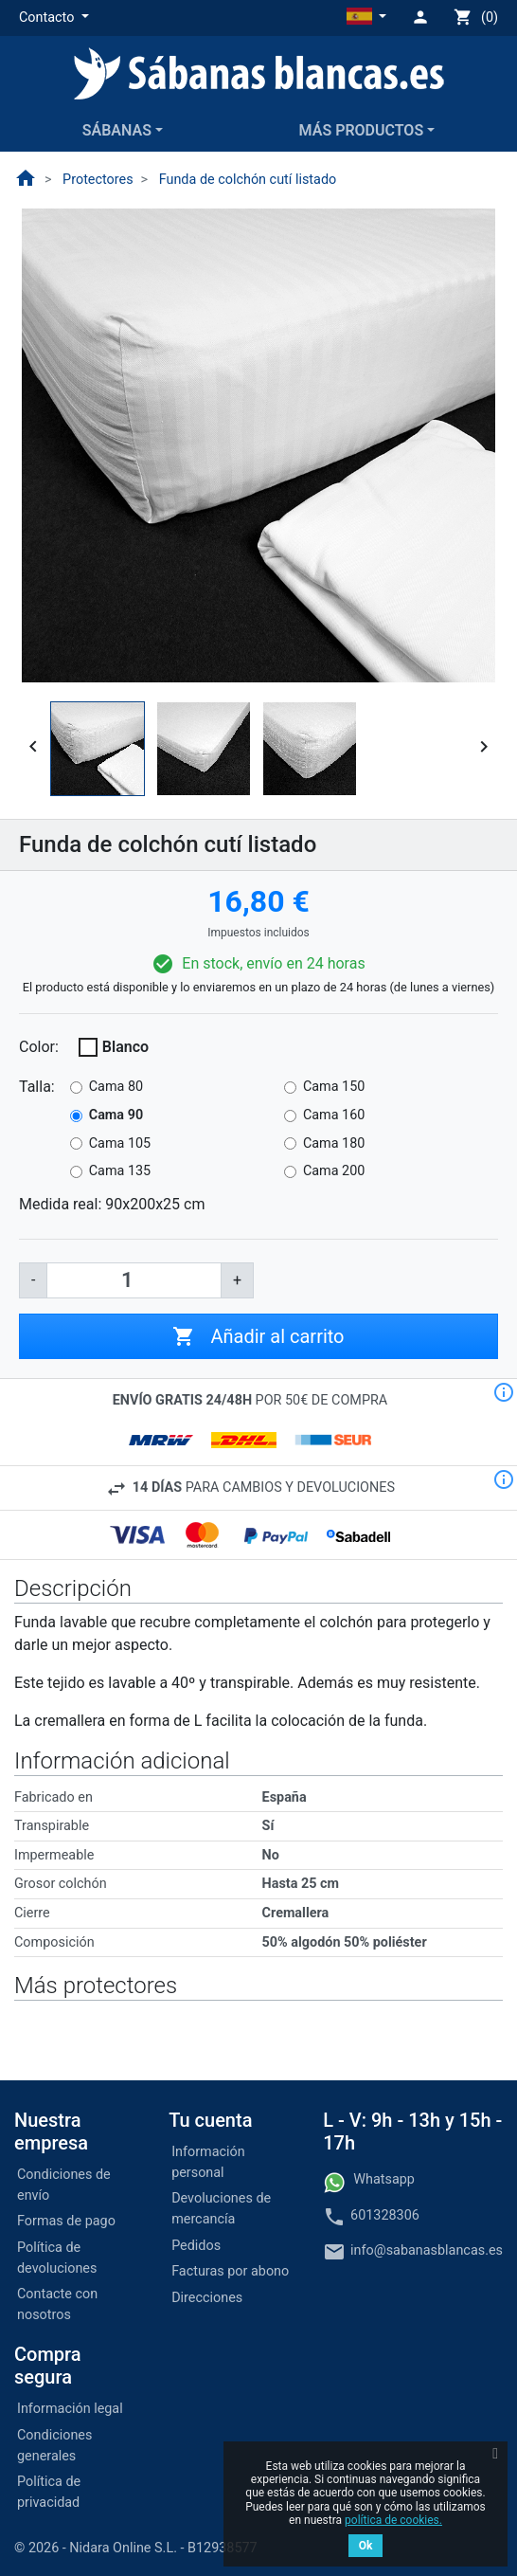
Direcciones (206, 2298)
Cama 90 (116, 1115)
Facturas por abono (230, 2271)
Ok (366, 2545)
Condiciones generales (54, 2445)
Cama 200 (334, 1171)
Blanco (125, 1047)
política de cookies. (393, 2520)
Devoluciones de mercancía (221, 2208)
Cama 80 (116, 1087)
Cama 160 (334, 1115)
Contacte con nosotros (57, 2304)
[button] (54, 18)
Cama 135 (120, 1171)
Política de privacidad (48, 2492)
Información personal (208, 2162)
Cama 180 (334, 1143)
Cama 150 (334, 1087)
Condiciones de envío (64, 2185)
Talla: (37, 1087)
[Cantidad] (134, 1280)
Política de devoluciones (57, 2258)
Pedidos (196, 2246)
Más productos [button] (361, 130)
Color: (39, 1047)
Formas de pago (66, 2221)
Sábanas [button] (117, 130)
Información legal (70, 2409)
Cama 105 (120, 1143)
